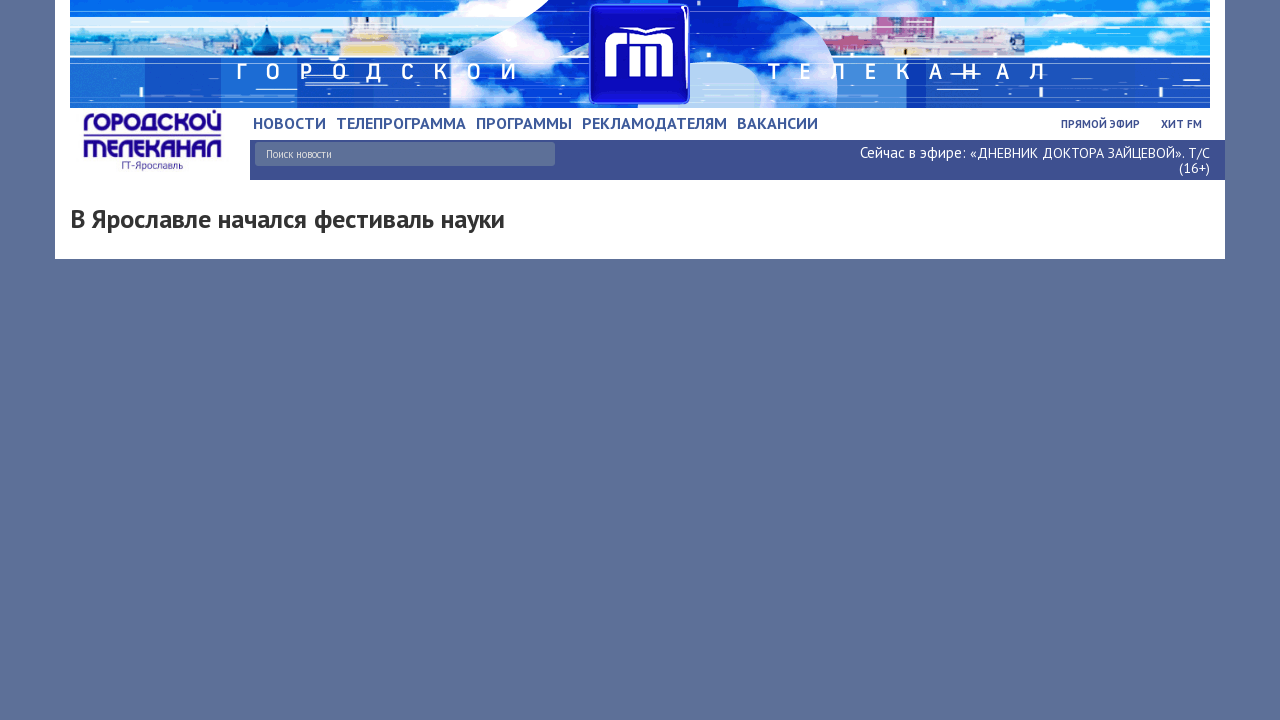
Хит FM (1181, 124)
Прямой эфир (1100, 124)
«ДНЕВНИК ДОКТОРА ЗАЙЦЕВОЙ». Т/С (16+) (1090, 160)
